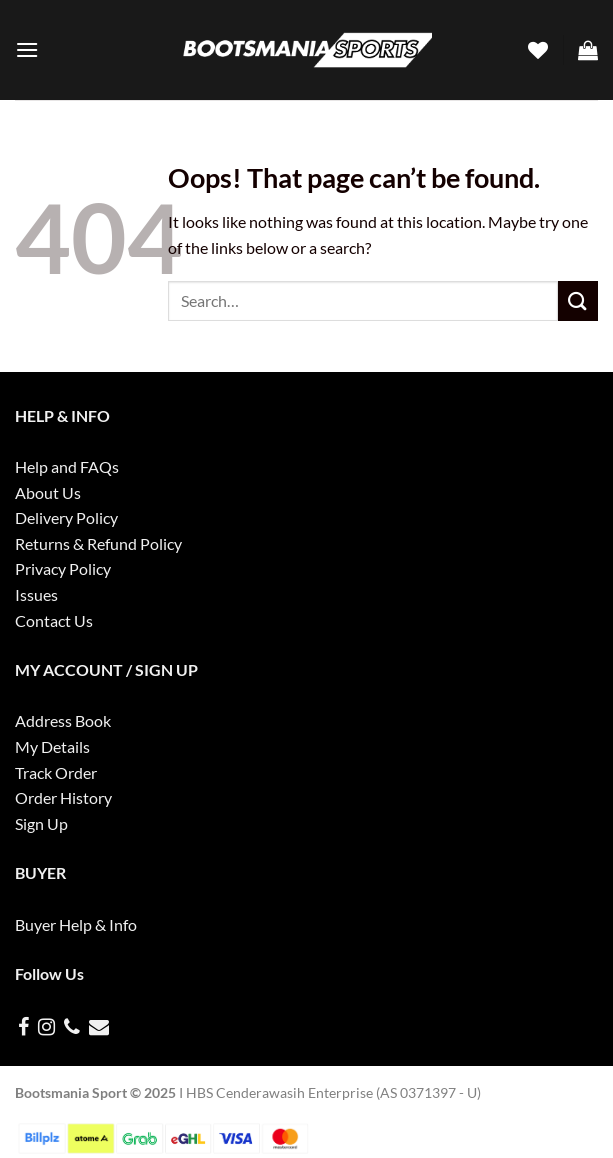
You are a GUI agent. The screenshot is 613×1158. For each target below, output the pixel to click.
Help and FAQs (67, 466)
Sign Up (41, 823)
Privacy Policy (63, 568)
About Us (48, 492)
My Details (52, 746)
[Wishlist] (538, 50)
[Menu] (27, 49)
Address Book (63, 720)
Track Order (56, 772)
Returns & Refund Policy (98, 543)
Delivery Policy (66, 517)
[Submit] (578, 300)
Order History (63, 797)
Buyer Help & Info (76, 924)
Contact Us (54, 620)
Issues (36, 594)
